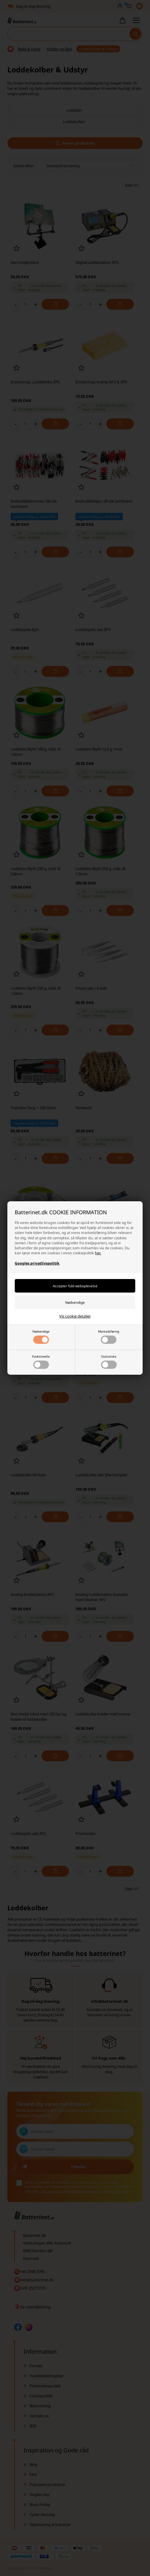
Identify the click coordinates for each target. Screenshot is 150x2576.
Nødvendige (41, 1336)
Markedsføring (108, 1336)
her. (98, 1252)
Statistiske (109, 1361)
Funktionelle (41, 1361)
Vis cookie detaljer (75, 1316)
